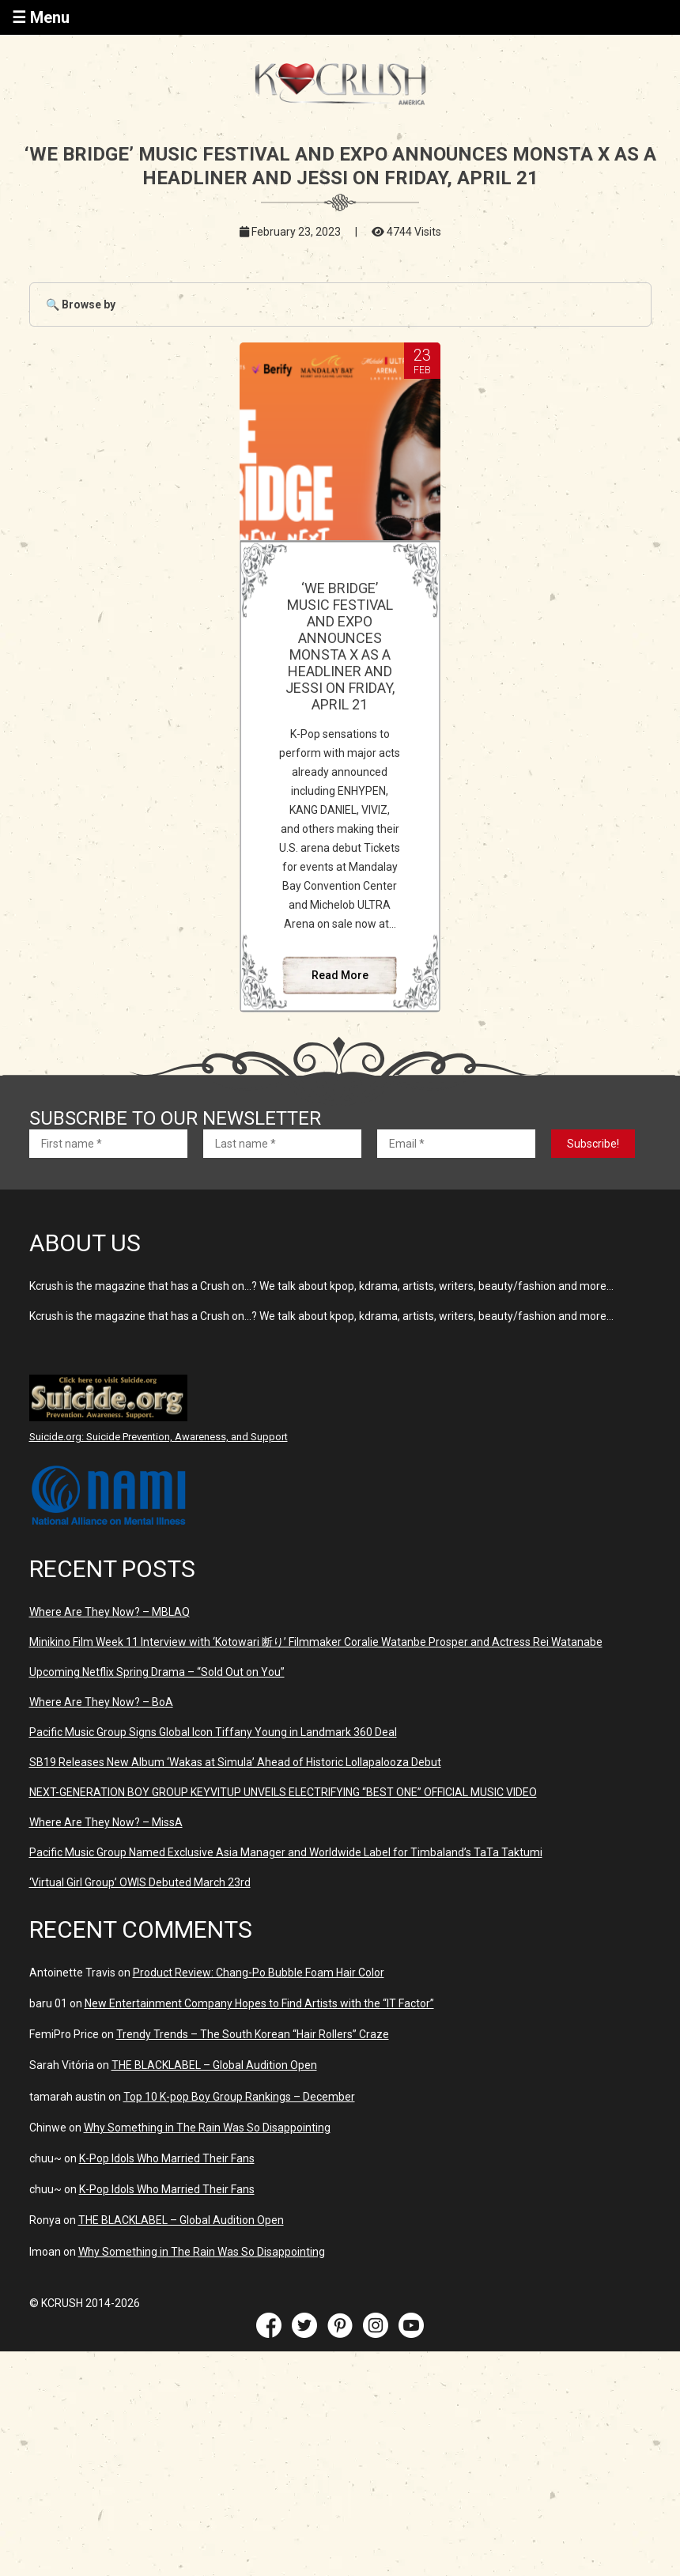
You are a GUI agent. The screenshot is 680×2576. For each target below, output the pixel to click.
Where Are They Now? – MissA (106, 1822)
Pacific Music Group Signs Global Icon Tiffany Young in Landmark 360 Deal (213, 1732)
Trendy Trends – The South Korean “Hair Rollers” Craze (252, 2034)
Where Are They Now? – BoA (101, 1702)
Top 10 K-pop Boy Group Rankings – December (239, 2096)
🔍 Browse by (80, 304)
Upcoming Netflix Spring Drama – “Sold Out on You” (157, 1672)
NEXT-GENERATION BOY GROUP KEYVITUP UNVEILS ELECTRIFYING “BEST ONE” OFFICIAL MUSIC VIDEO (283, 1792)
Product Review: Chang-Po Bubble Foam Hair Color (258, 1972)
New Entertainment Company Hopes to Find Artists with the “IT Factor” (259, 2003)
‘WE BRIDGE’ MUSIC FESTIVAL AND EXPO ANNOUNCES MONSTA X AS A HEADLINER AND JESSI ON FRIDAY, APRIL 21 (340, 646)
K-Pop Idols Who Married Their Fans (167, 2158)
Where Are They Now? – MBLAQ (109, 1612)
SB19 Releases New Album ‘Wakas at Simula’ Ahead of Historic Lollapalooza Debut (235, 1762)
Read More (340, 975)
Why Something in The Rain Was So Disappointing (207, 2127)
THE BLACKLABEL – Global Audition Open (214, 2065)
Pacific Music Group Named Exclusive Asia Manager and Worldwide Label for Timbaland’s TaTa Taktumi (285, 1852)
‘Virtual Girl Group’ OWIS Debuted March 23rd (140, 1882)
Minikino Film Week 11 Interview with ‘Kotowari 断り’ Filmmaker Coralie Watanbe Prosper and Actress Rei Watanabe (316, 1642)
